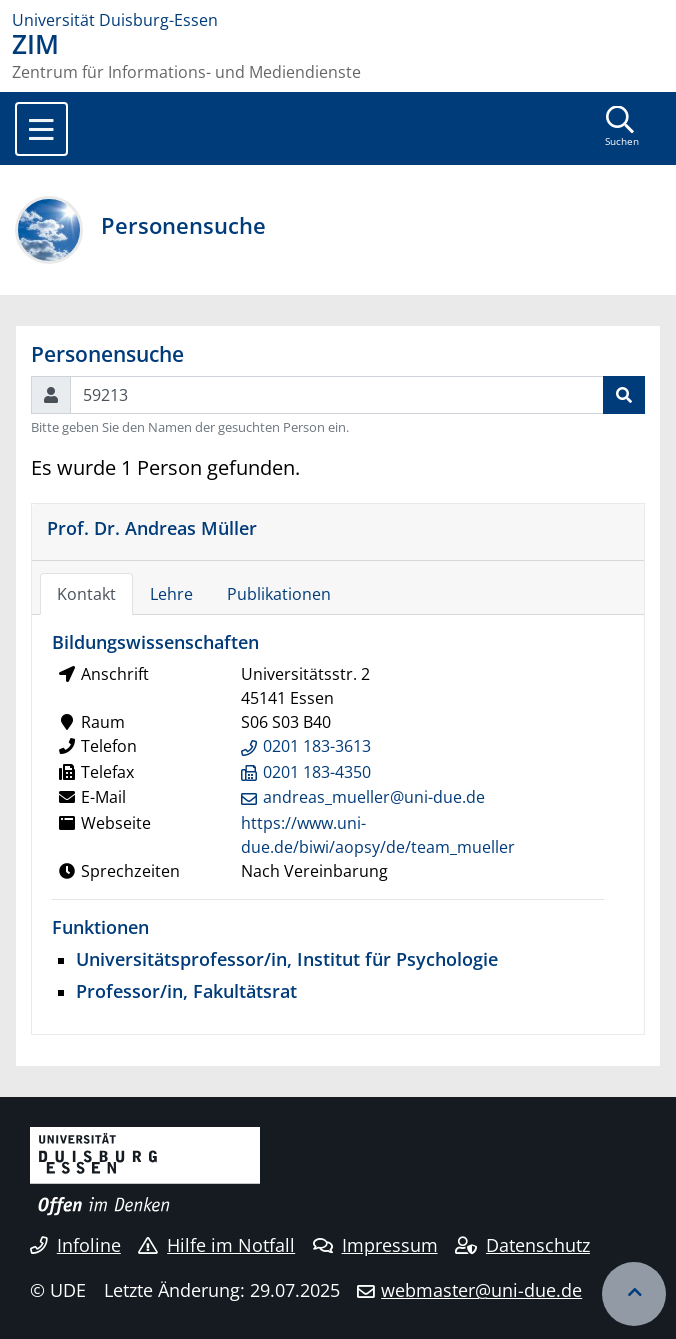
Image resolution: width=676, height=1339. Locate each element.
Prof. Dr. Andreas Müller (152, 527)
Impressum (375, 1245)
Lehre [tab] (171, 594)
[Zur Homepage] (338, 20)
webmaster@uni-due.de (481, 1290)
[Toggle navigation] (41, 129)
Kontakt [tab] (86, 594)
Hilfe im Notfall (216, 1245)
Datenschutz (522, 1245)
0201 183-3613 (317, 746)
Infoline (75, 1245)
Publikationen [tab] (279, 594)
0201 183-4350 (317, 772)
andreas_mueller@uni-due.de (374, 797)
